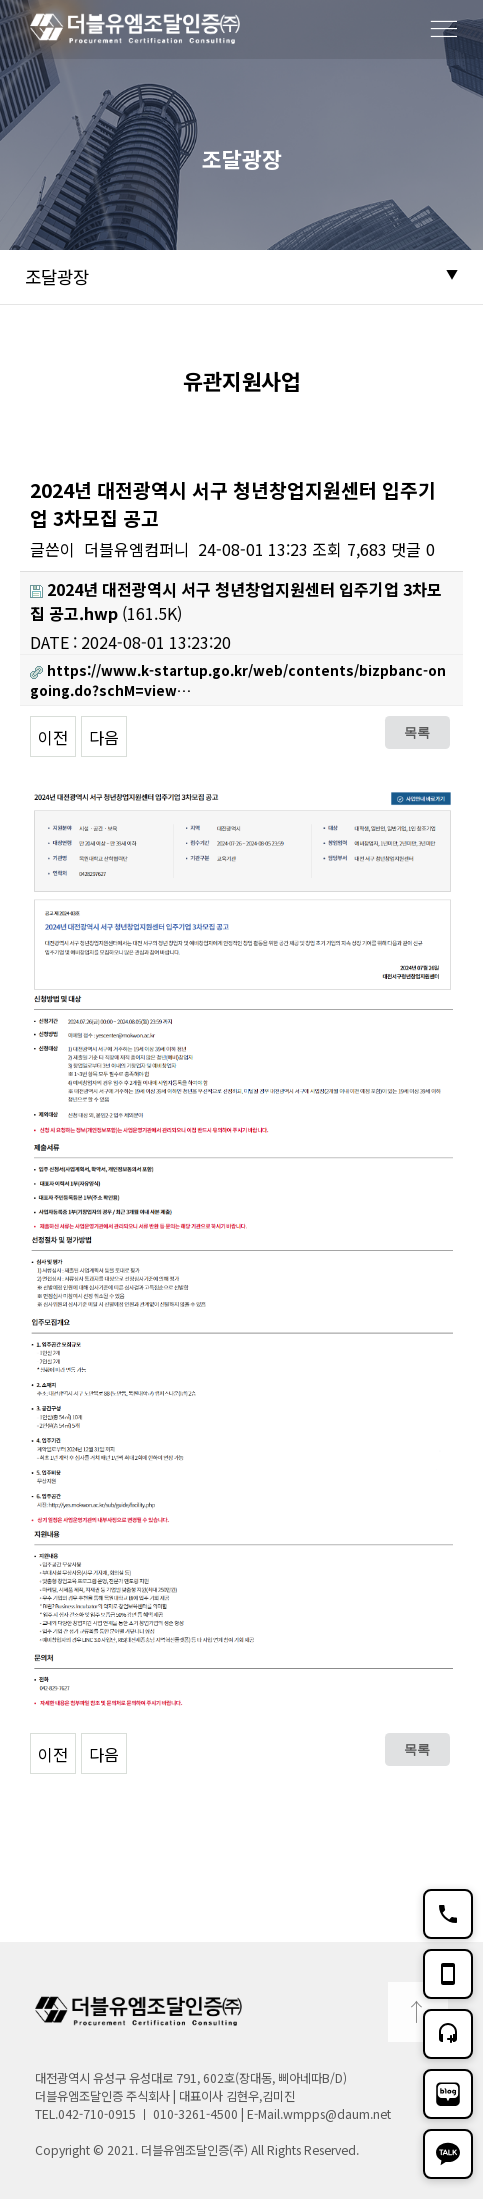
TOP (418, 2012)
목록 (417, 732)
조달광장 (57, 276)
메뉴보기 (453, 41)
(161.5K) (236, 601)
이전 (53, 737)
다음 (104, 737)
